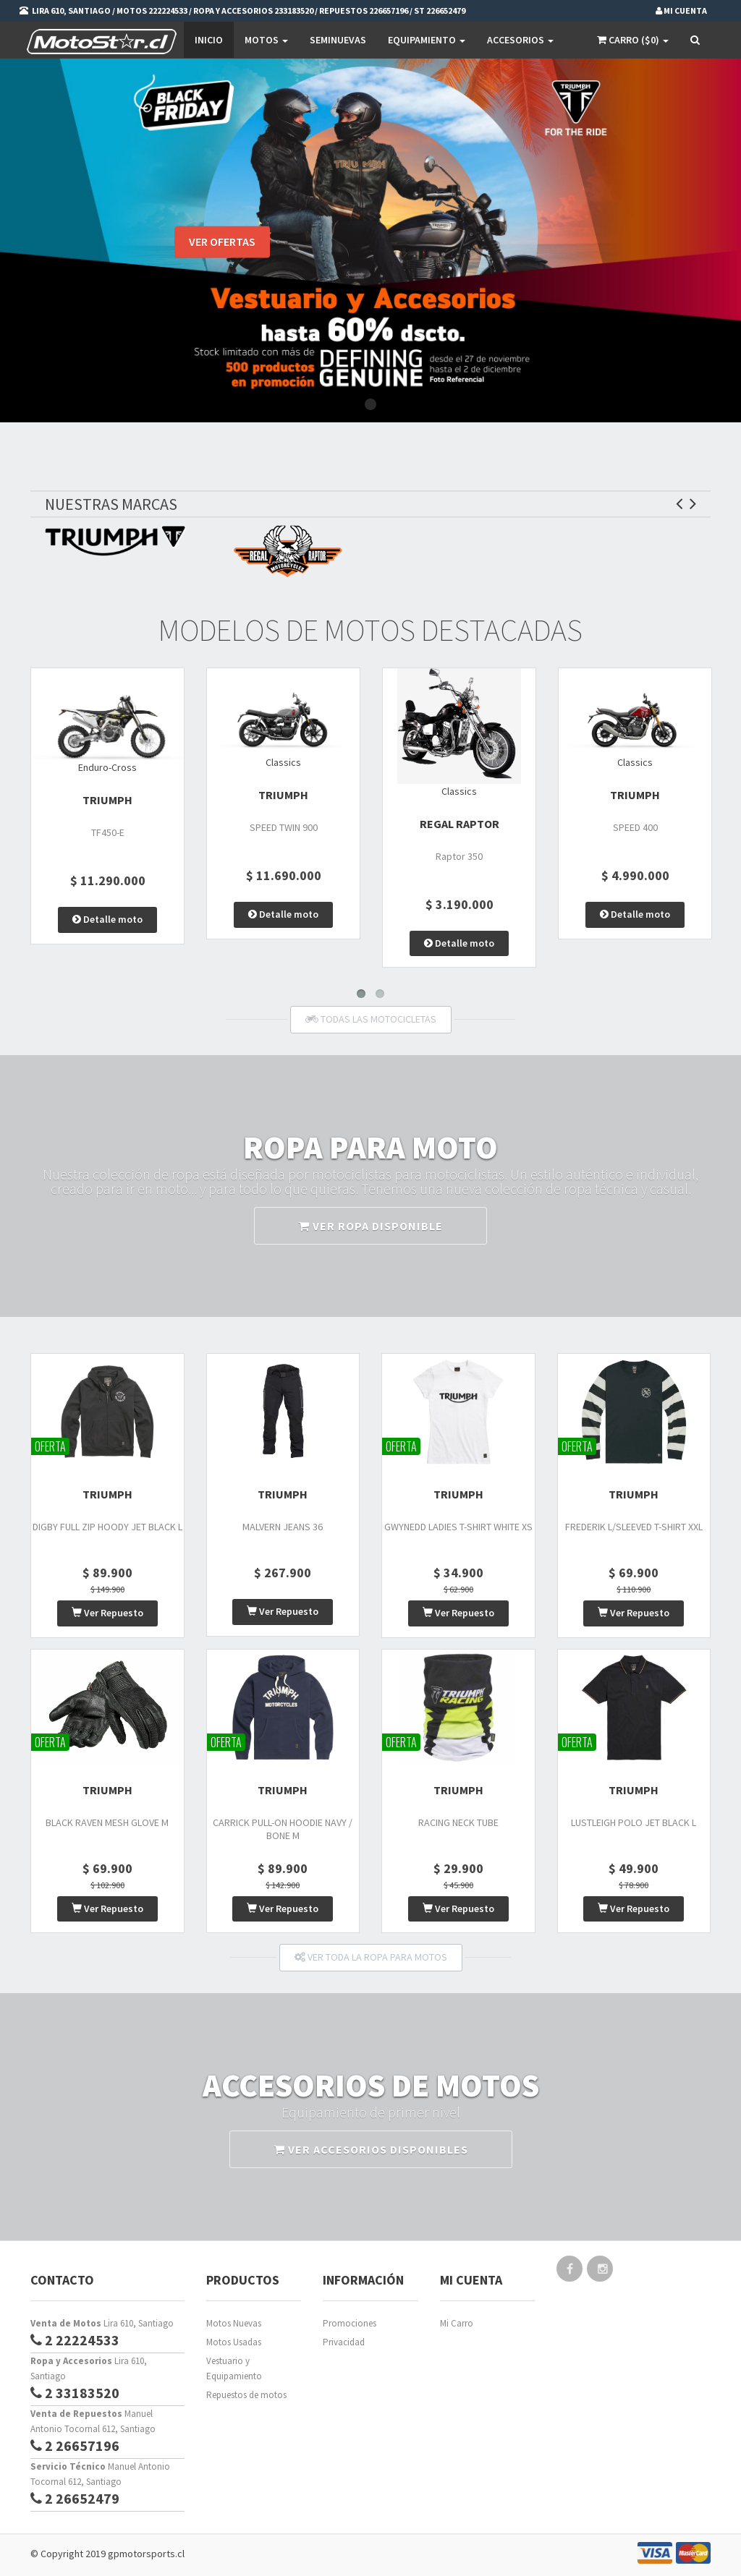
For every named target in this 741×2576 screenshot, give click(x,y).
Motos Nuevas (233, 2323)
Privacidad (344, 2342)
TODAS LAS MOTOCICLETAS (370, 1018)
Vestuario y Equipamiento (234, 2368)
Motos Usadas (233, 2342)
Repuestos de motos (246, 2395)
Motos (266, 39)
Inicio (209, 39)
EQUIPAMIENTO (426, 39)
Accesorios (520, 39)
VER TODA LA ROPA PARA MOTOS (371, 1956)
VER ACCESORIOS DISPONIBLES (371, 2149)
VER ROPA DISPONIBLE (370, 1226)
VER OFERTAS (222, 243)
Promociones (349, 2323)
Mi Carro (456, 2323)
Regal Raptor (459, 823)
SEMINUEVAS (338, 39)
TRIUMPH (107, 800)
